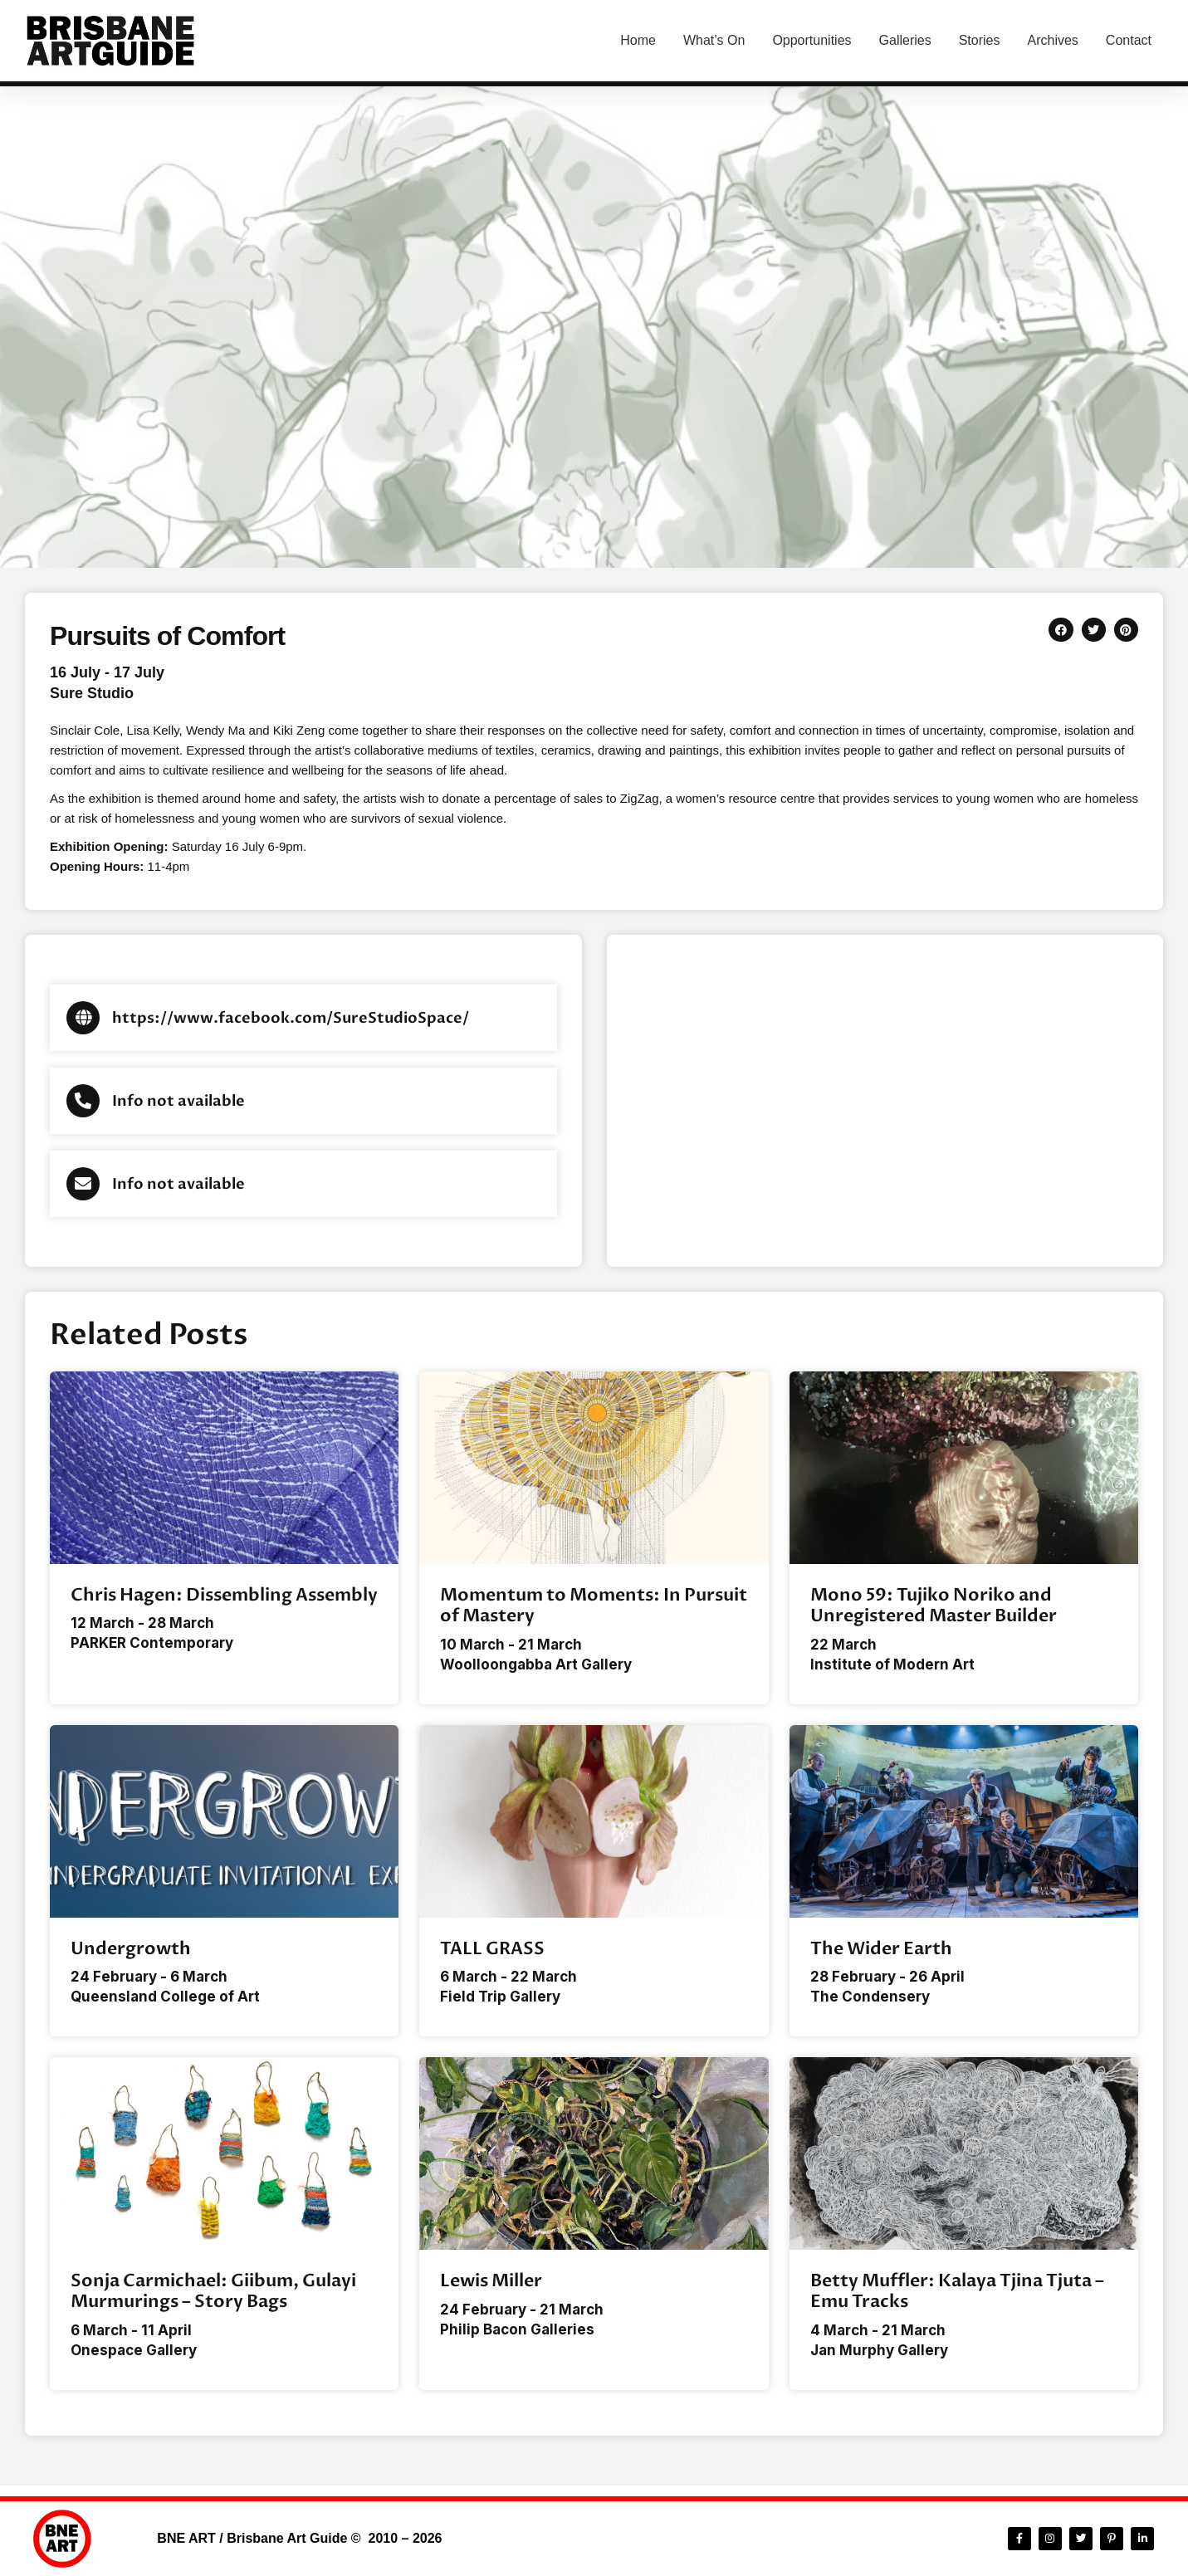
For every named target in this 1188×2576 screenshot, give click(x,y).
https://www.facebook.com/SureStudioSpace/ (290, 1018)
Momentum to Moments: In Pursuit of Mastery (593, 1605)
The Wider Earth (881, 1951)
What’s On (714, 40)
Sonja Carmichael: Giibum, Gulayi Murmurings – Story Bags (213, 2297)
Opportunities (811, 40)
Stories (979, 40)
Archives (1052, 40)
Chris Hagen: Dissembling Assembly (224, 1595)
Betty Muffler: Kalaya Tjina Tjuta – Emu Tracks (957, 2297)
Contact (1128, 40)
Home (638, 40)
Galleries (905, 40)
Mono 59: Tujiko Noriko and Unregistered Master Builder (933, 1605)
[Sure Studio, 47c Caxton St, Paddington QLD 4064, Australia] (885, 1101)
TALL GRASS (492, 1951)
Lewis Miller (491, 2287)
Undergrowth (131, 1951)
